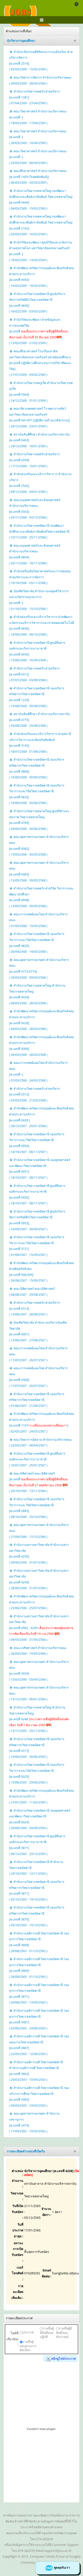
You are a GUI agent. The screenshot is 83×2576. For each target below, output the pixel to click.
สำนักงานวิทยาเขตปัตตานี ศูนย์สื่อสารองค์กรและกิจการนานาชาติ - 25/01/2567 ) (37, 1459)
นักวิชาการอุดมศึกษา (21, 41)
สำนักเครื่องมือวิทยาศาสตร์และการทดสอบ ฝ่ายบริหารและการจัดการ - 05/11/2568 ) (40, 577)
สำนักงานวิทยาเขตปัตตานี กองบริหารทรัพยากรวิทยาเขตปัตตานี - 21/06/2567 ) (36, 1400)
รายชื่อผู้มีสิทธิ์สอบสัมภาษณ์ (64, 2332)
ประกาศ (28, 2332)
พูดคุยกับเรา (57, 2568)
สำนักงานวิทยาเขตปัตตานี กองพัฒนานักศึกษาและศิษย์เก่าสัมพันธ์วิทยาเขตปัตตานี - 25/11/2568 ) (39, 531)
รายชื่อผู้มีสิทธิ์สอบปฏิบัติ (47, 2332)
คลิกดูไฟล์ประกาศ (61, 2358)
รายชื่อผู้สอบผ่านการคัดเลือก (28, 2345)
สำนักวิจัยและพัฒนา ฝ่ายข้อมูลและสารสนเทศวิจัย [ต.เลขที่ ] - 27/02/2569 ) (38, 331)
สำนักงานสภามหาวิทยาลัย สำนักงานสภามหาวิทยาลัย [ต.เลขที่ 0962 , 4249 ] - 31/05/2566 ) (41, 1628)
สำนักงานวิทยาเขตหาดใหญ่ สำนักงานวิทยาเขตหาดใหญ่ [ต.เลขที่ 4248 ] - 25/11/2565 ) (39, 1719)
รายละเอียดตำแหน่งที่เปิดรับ (26, 2151)
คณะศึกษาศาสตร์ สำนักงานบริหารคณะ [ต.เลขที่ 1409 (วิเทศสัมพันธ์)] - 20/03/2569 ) (38, 177)
